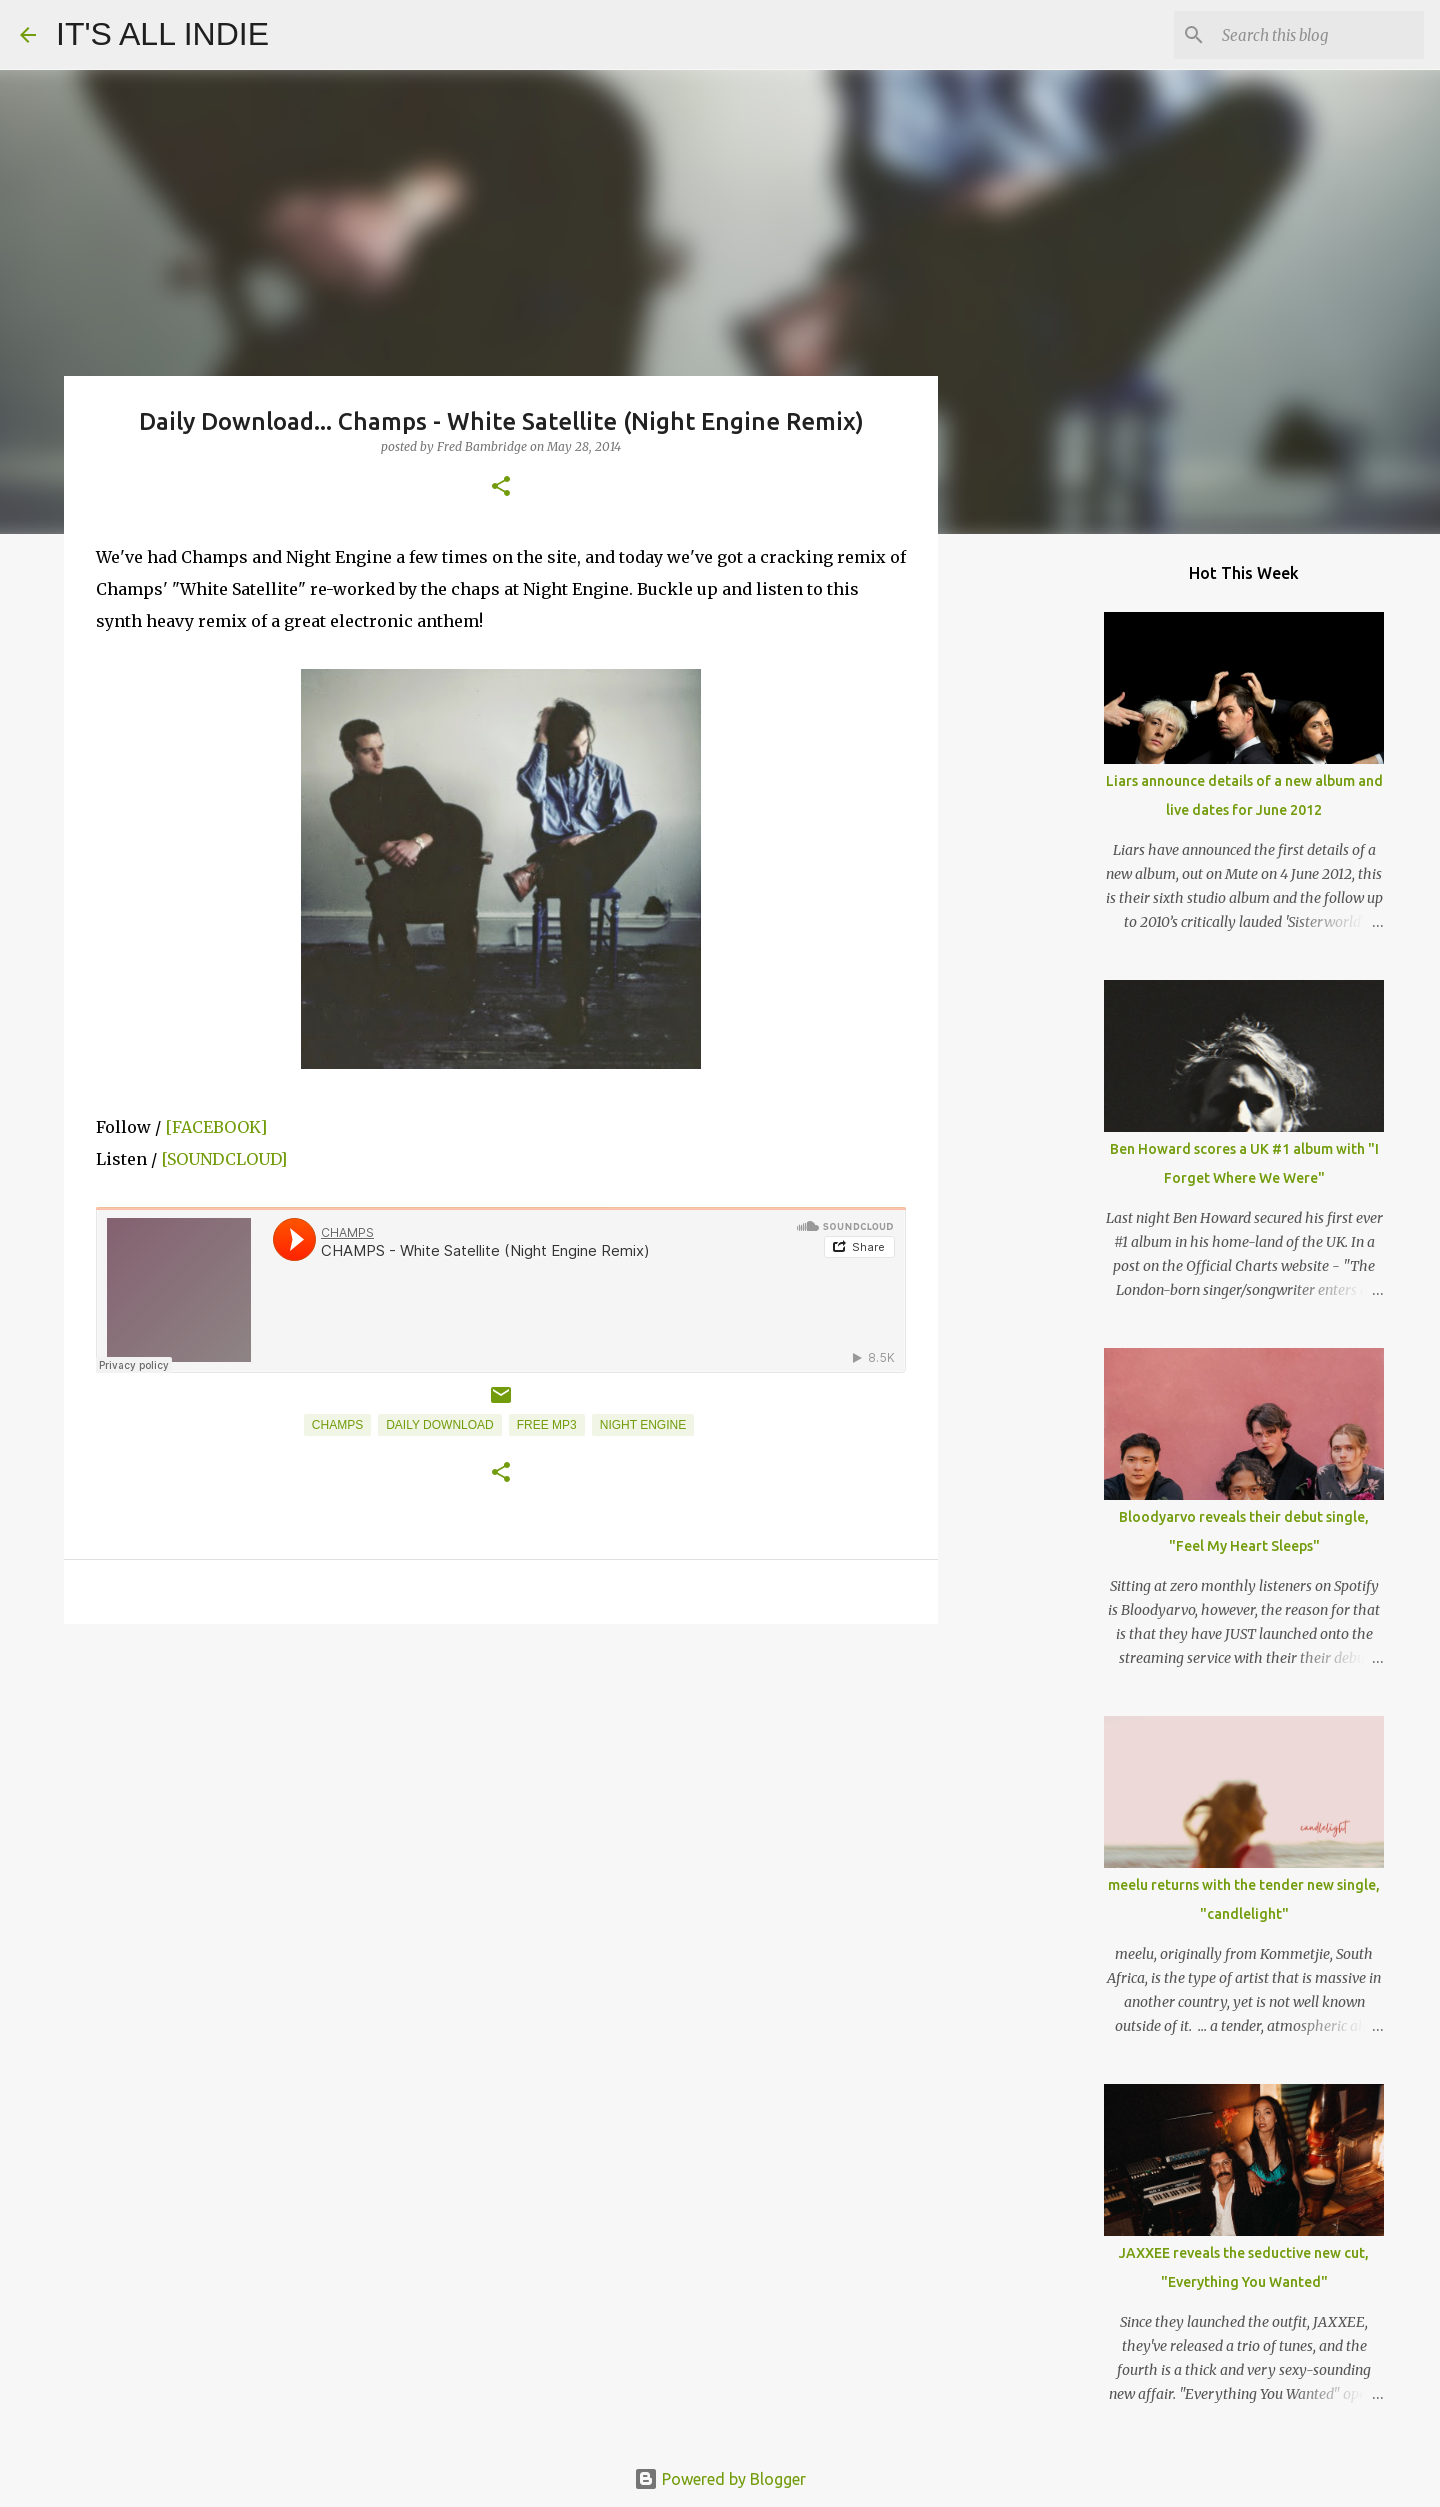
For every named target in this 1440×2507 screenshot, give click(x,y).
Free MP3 (547, 1425)
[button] (501, 487)
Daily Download (440, 1425)
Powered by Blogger (720, 2479)
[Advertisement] (501, 1794)
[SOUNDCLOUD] (224, 1159)
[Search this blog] (1319, 35)
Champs (337, 1425)
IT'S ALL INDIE (162, 34)
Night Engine (643, 1425)
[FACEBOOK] (216, 1127)
